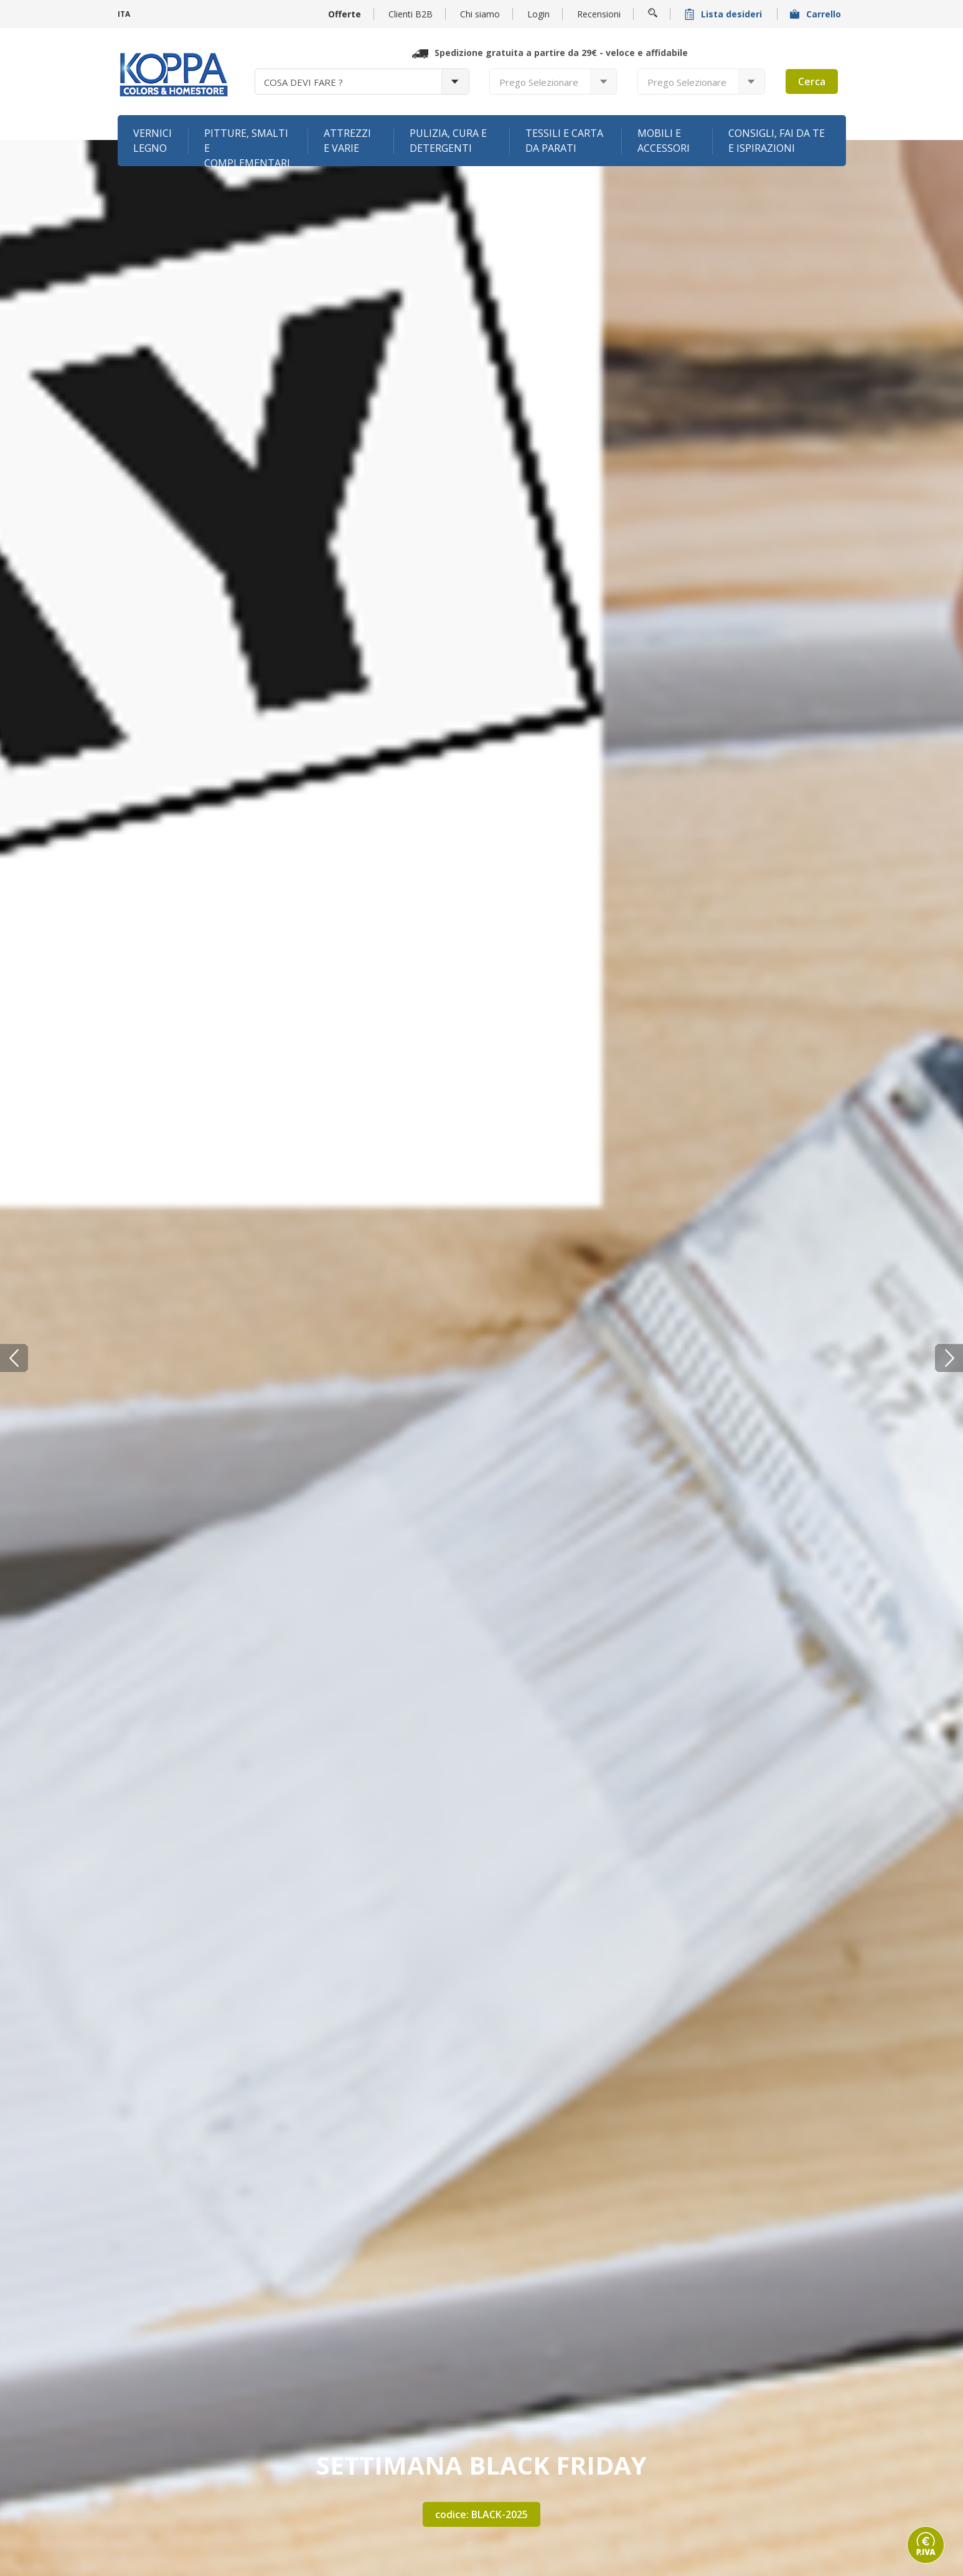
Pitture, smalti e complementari (247, 146)
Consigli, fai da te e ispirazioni (776, 140)
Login (538, 14)
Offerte (344, 14)
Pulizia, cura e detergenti (448, 140)
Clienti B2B (410, 14)
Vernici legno (152, 140)
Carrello (816, 14)
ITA (124, 14)
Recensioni (599, 14)
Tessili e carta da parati (564, 140)
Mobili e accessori (663, 140)
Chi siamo (480, 14)
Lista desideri (724, 14)
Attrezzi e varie (347, 140)
